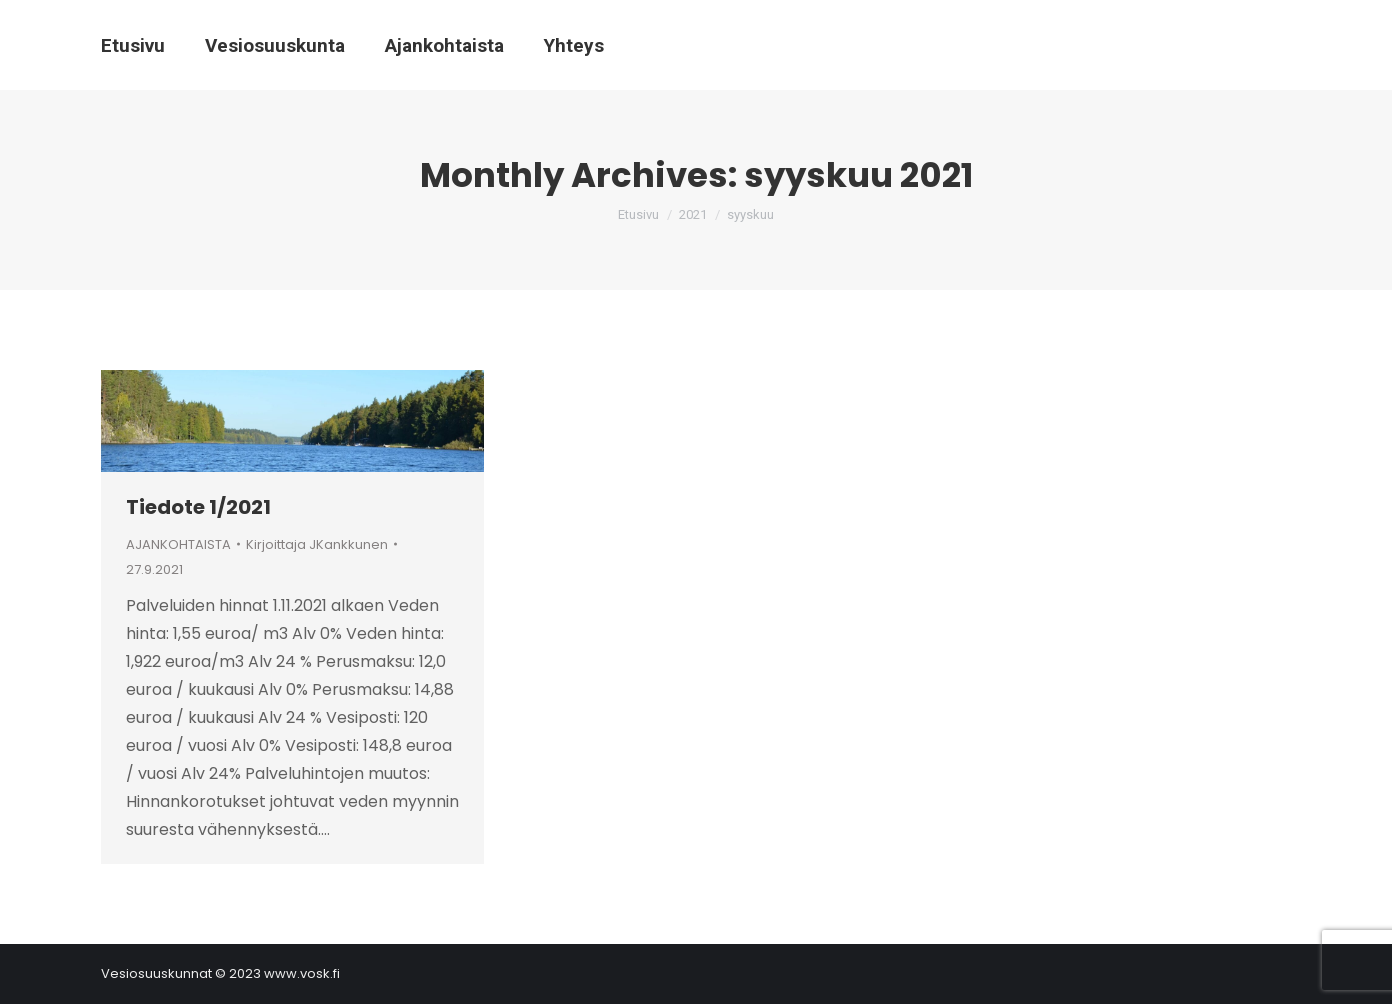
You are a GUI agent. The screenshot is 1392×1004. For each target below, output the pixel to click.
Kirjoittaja (317, 544)
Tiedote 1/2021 (198, 507)
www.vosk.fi (302, 973)
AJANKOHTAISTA (178, 544)
